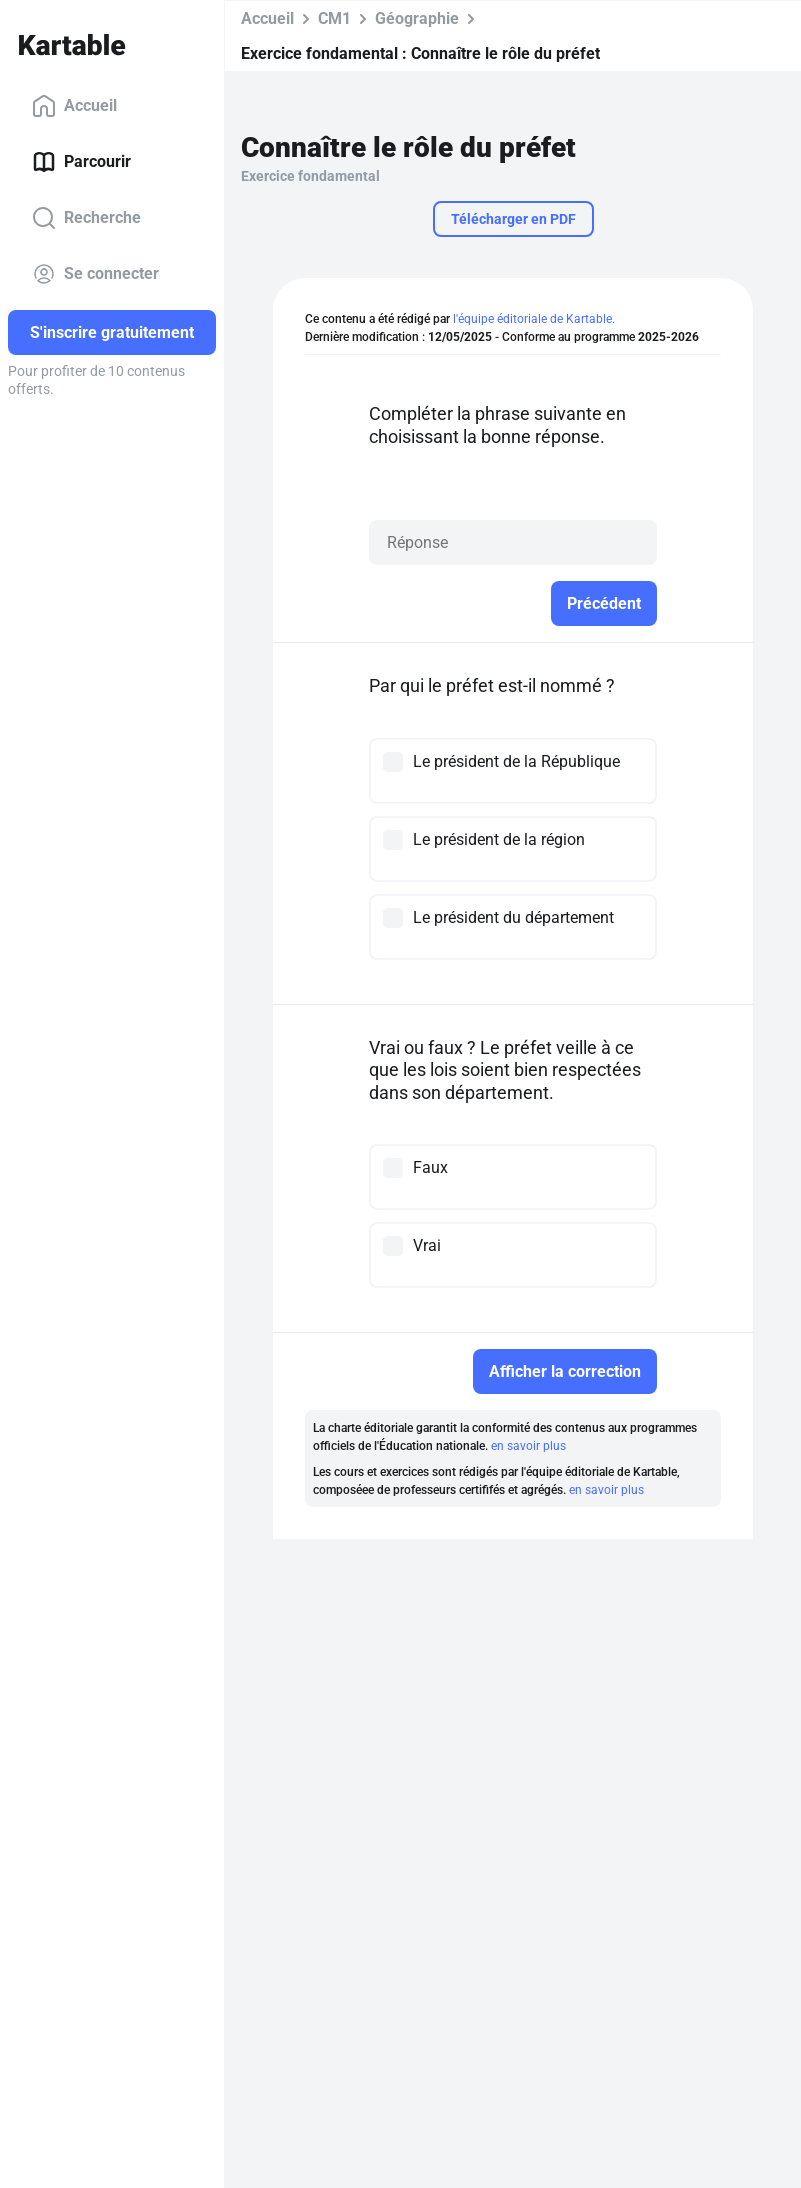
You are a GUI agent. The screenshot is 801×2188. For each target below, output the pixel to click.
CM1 (334, 18)
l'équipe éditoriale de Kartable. (534, 319)
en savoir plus (528, 1446)
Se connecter (95, 274)
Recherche (86, 218)
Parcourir (81, 162)
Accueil (74, 106)
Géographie (417, 18)
